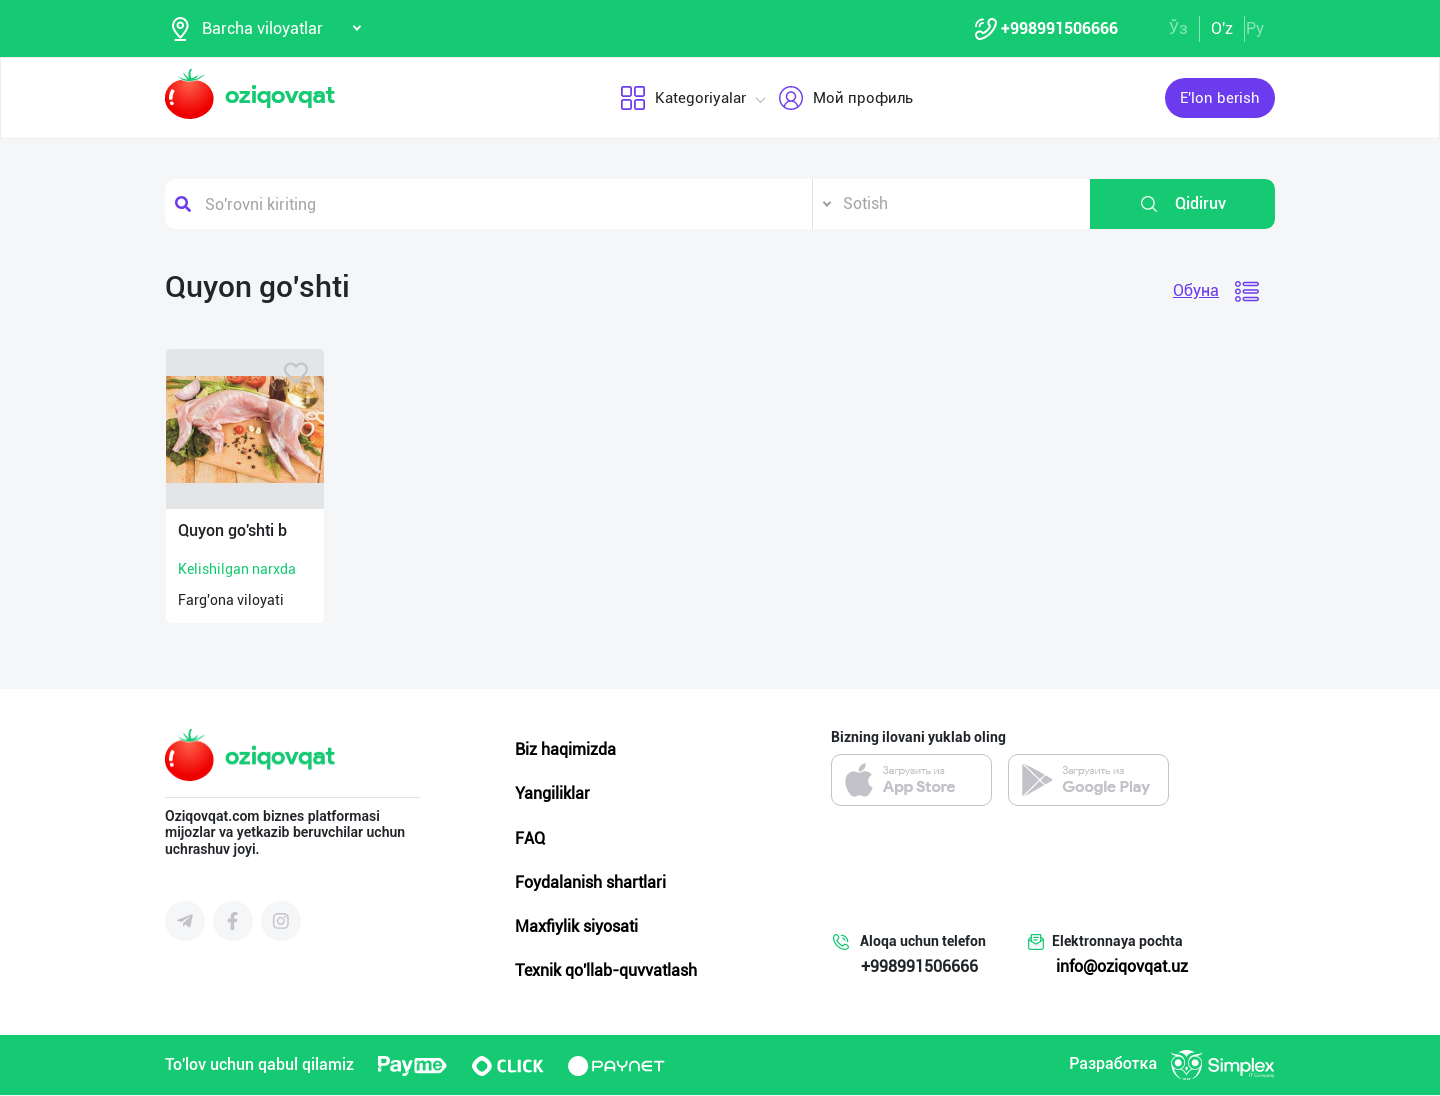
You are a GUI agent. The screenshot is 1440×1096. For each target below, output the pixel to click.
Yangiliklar (552, 794)
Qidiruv (1182, 205)
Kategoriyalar (683, 99)
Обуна (1196, 291)
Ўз (1178, 28)
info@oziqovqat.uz (1122, 967)
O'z (1222, 28)
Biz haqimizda (565, 750)
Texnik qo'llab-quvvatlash (606, 971)
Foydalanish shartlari (590, 883)
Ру (1255, 28)
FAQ (530, 839)
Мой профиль (845, 99)
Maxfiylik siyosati (576, 927)
